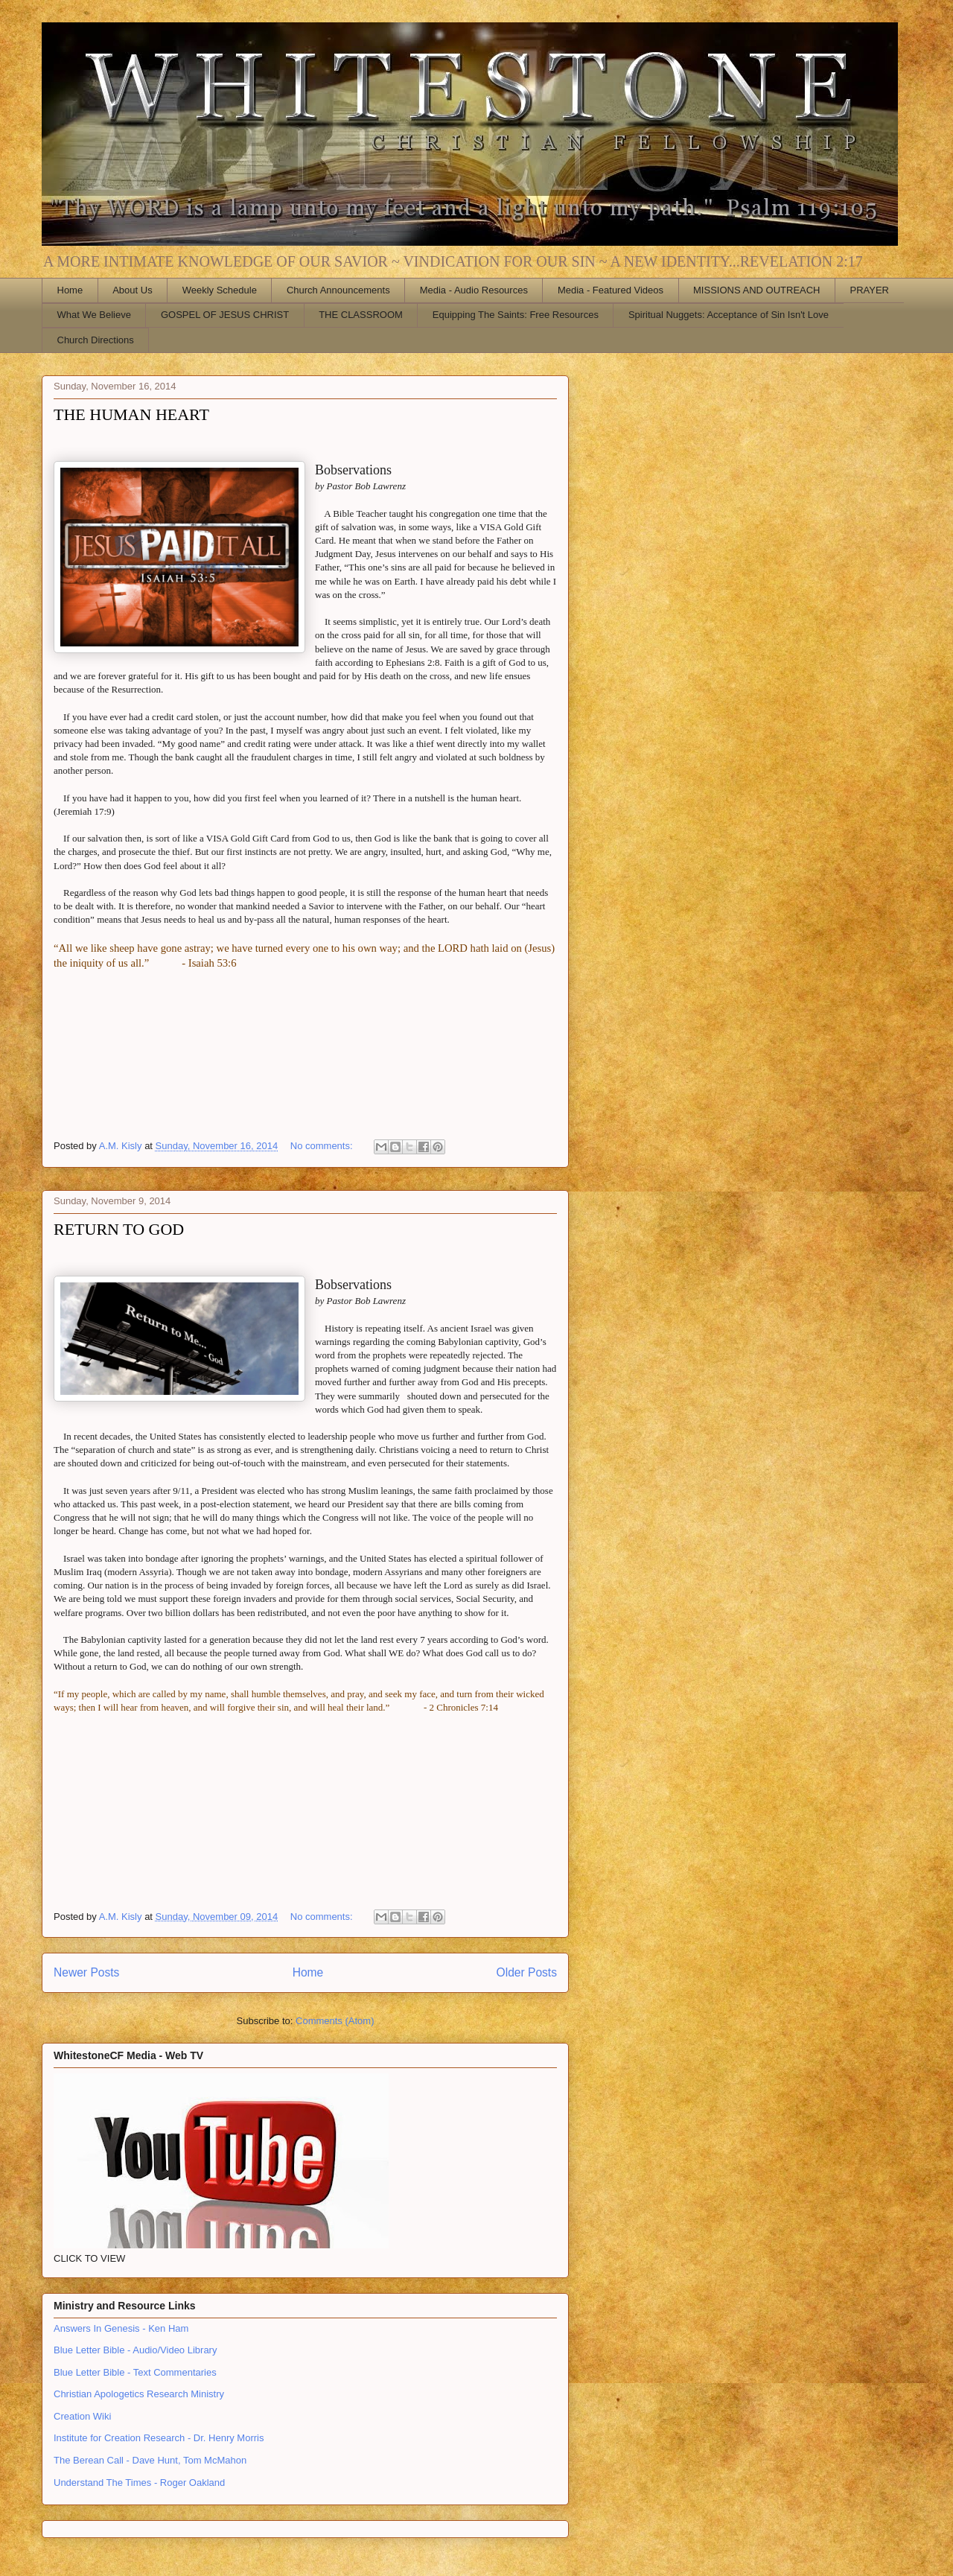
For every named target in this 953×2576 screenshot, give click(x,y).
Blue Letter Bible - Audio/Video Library (135, 2350)
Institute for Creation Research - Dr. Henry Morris (159, 2437)
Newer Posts (86, 1972)
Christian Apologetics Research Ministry (139, 2394)
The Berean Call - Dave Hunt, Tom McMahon (150, 2460)
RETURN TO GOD (119, 1229)
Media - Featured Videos (610, 290)
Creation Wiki (82, 2416)
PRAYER (870, 290)
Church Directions (95, 340)
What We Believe (94, 314)
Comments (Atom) (335, 2020)
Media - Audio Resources (474, 290)
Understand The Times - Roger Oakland (139, 2482)
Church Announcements (338, 290)
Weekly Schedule (219, 290)
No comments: (322, 1145)
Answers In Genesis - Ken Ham (121, 2328)
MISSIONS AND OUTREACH (756, 290)
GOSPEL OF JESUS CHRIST (225, 314)
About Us (132, 290)
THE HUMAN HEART (131, 414)
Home (70, 290)
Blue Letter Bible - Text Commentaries (135, 2372)
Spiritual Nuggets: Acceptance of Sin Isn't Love (728, 314)
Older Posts (527, 1972)
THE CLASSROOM (361, 314)
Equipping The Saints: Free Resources (516, 314)
